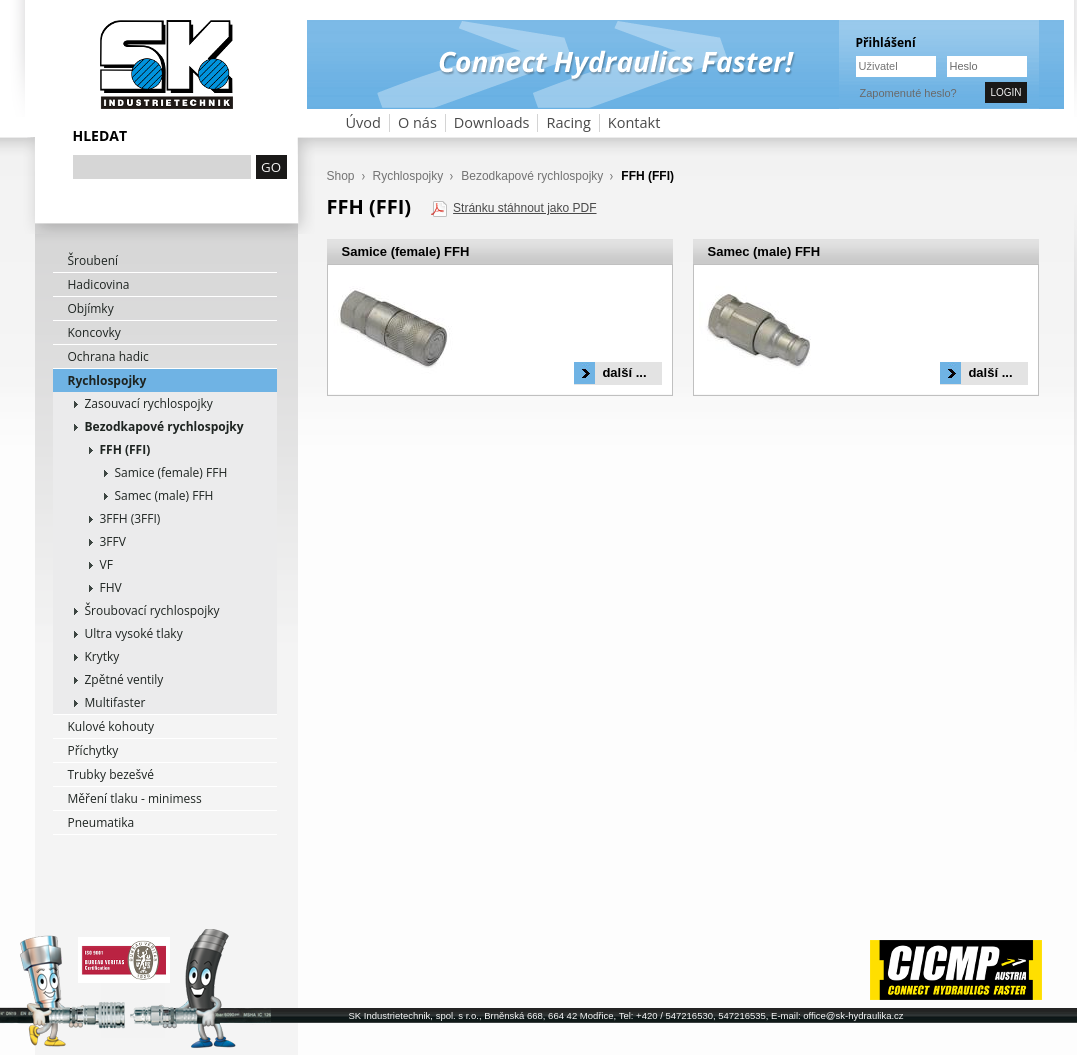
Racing (568, 122)
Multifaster (115, 702)
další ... (624, 372)
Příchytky (93, 750)
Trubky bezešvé (111, 774)
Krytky (102, 656)
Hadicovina (99, 284)
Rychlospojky (107, 380)
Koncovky (94, 332)
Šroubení (93, 260)
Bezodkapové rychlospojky (164, 426)
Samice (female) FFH (171, 472)
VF (106, 564)
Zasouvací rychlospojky (149, 403)
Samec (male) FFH (164, 495)
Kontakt (634, 122)
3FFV (113, 541)
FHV (111, 587)
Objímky (91, 308)
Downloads (492, 122)
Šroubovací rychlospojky (152, 610)
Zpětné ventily (124, 679)
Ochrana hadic (108, 356)
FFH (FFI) (125, 449)
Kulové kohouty (111, 726)
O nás (417, 122)
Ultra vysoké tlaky (134, 633)
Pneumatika (101, 822)
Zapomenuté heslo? (908, 93)
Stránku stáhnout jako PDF (524, 208)
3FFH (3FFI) (130, 518)
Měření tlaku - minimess (135, 798)
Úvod (363, 122)
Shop (341, 176)
